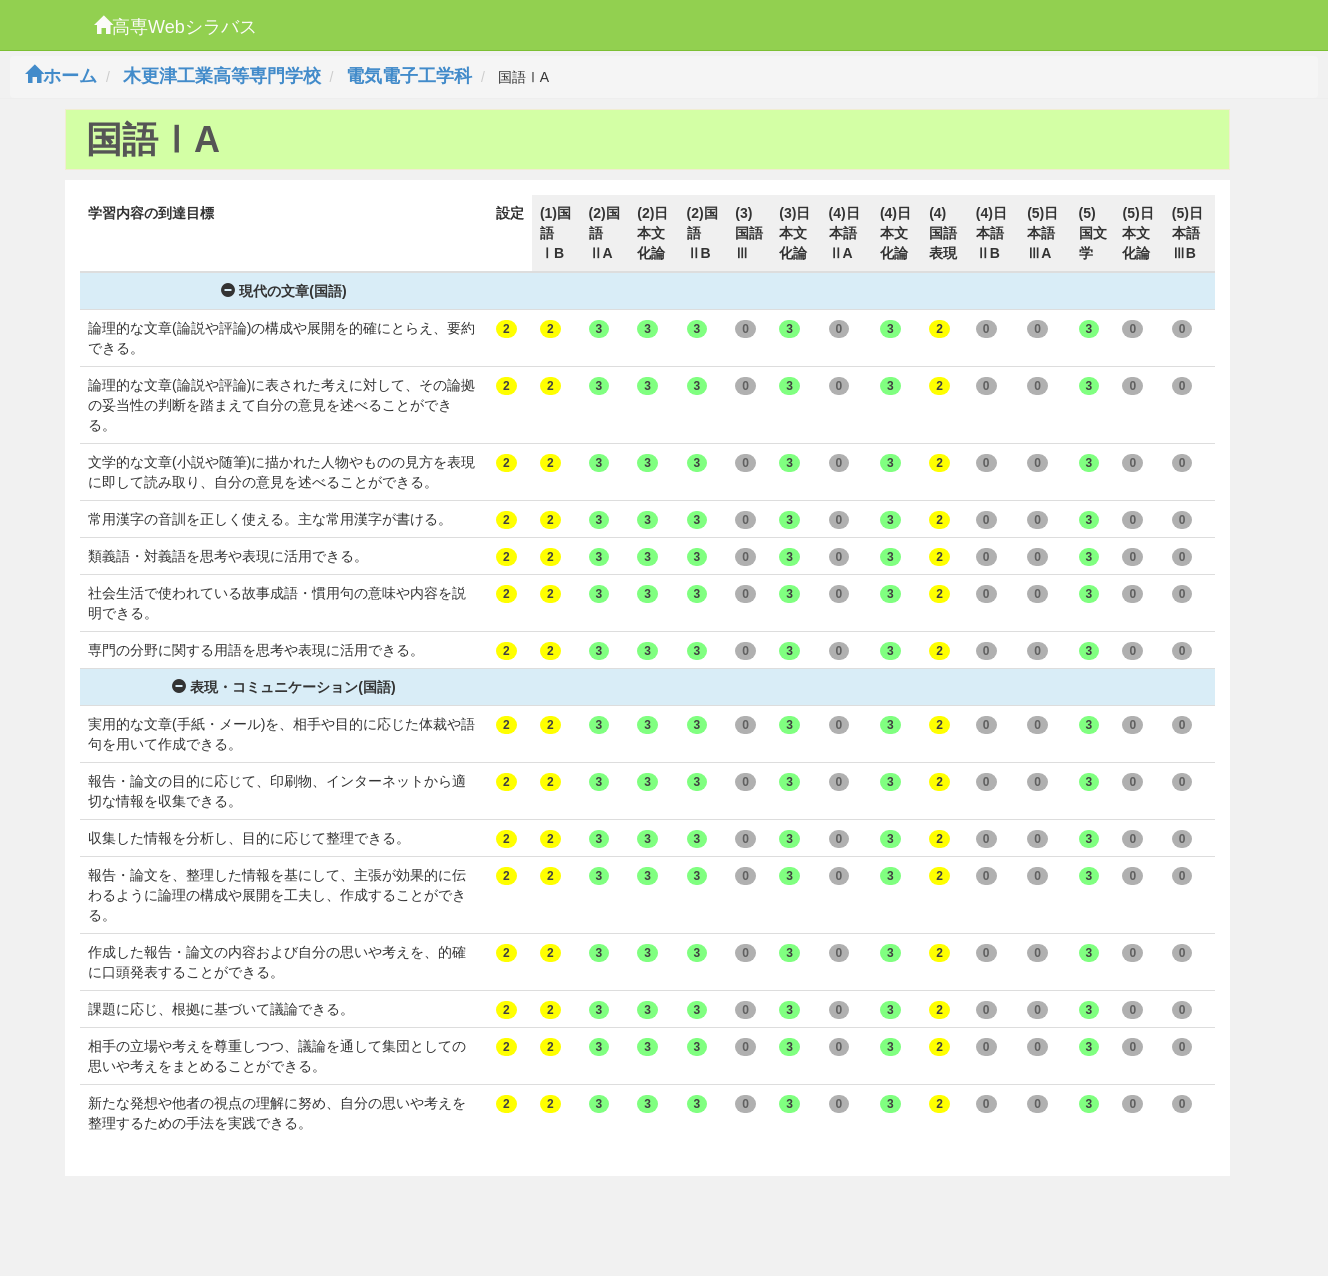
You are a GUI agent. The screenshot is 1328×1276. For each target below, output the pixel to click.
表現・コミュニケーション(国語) (283, 687)
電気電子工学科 (409, 76)
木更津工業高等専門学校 (222, 76)
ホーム (61, 76)
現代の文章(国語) (283, 291)
